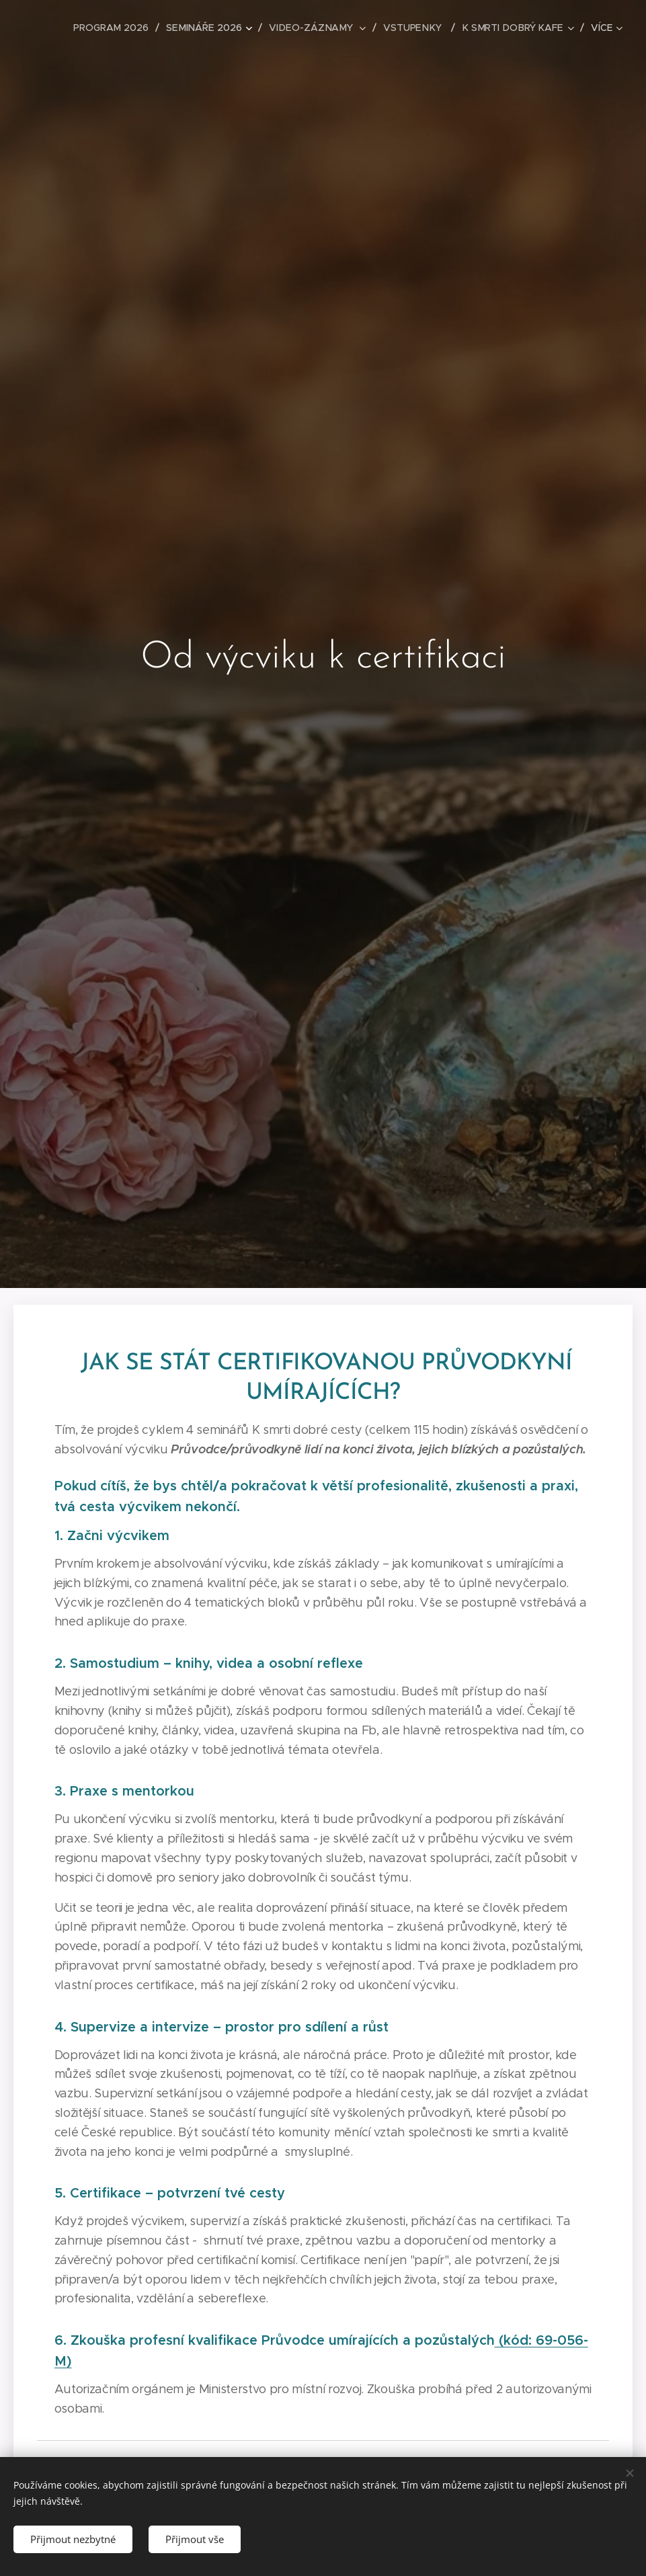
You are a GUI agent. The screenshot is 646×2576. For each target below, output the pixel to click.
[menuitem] (122, 27)
